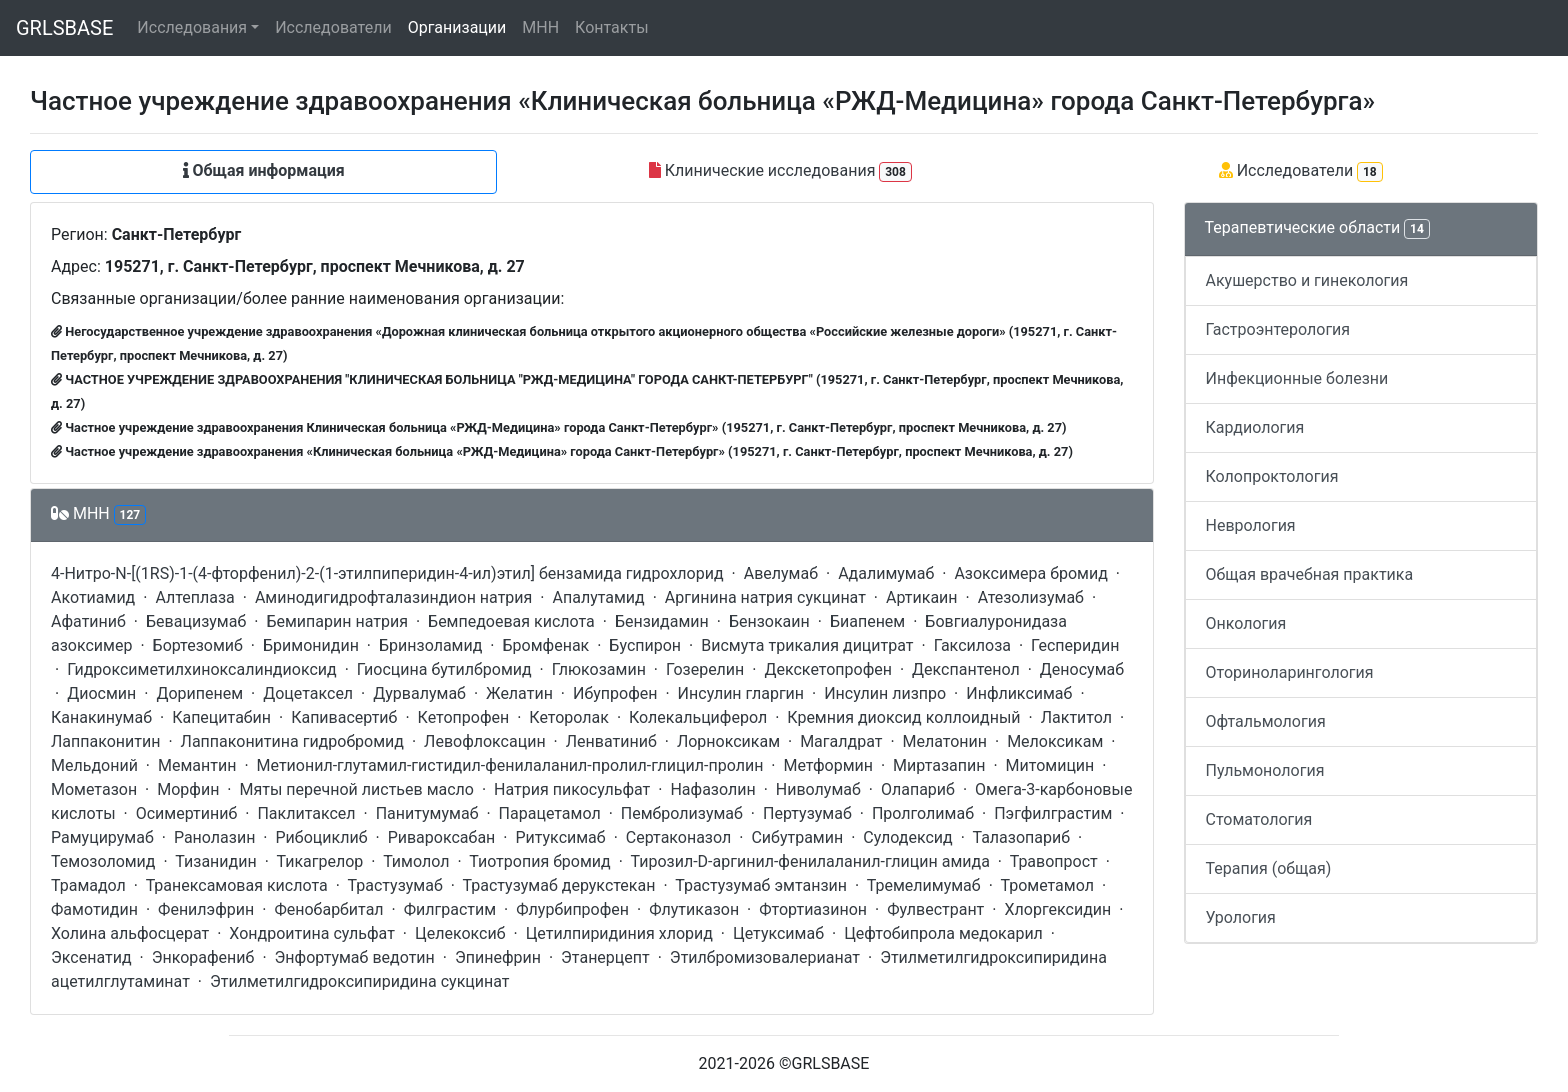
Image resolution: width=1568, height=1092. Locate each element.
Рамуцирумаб (102, 837)
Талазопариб (1022, 837)
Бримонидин (311, 645)
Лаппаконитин (105, 741)
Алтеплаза (194, 597)
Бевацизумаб (196, 621)
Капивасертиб (344, 717)
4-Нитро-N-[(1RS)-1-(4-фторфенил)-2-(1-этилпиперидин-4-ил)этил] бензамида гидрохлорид (387, 573)
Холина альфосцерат (130, 933)
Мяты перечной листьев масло (357, 789)
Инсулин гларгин (741, 693)
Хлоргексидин (1057, 909)
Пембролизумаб (682, 813)
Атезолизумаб (1031, 597)
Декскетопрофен (828, 669)
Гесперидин (1075, 645)
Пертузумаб (807, 813)
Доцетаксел (308, 693)
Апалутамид (599, 597)
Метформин (827, 765)
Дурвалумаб (419, 693)
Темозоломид (103, 861)
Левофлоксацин (485, 741)
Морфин (188, 789)
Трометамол (1046, 885)
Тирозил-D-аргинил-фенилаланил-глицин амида (810, 861)
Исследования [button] (192, 27)
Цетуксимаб (778, 933)
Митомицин (1050, 765)
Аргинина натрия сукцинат (765, 597)
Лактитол (1076, 717)
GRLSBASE (64, 28)
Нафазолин (712, 789)
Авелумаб (781, 573)
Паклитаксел (306, 813)
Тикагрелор (319, 861)
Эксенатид (91, 957)
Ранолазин (214, 837)
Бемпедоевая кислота (511, 621)
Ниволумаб (818, 789)
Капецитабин (221, 717)
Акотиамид (93, 597)
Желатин (519, 693)
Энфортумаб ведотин (355, 957)
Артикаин (922, 597)
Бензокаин (769, 621)
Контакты (611, 27)
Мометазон (94, 789)
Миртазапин (939, 765)
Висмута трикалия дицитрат (807, 645)
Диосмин (101, 693)
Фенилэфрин (206, 909)
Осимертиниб (187, 813)
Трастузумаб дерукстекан (559, 885)
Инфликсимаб (1019, 693)
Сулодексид (907, 837)
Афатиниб (88, 621)
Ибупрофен (615, 693)
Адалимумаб (886, 573)
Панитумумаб (427, 813)
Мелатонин (945, 741)
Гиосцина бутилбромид (444, 669)
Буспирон (645, 645)
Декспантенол (966, 669)
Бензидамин (662, 621)
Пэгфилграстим (1053, 813)
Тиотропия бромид (540, 861)
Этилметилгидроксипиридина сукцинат (360, 981)
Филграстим (450, 909)
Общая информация (264, 170)
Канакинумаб (101, 717)
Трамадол (88, 885)
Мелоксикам (1055, 741)
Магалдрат (841, 741)
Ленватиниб (611, 741)
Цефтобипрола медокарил (943, 933)
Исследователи (333, 27)
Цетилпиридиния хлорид (619, 933)
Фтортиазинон (813, 909)
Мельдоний (94, 765)
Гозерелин (705, 669)
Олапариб (918, 789)
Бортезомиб (198, 645)
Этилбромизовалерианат (765, 957)
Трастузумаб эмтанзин (761, 885)
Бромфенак (546, 645)
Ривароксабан (442, 837)
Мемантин (197, 765)
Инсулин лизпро (885, 693)
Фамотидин (94, 909)
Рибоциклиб (322, 837)
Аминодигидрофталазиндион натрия (393, 597)
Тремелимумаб (924, 885)
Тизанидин (215, 861)
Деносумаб (1082, 669)
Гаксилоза (972, 645)
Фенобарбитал (328, 909)
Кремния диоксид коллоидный (903, 717)
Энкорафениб (203, 957)
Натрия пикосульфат (572, 789)
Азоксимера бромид (1030, 573)
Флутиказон (694, 909)
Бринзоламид (430, 645)
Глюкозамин (599, 669)
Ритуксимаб (560, 837)
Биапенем (867, 621)
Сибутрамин (797, 837)
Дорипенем (199, 693)
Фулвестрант (935, 909)
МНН (540, 27)
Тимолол (416, 861)
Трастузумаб (395, 885)
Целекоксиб (460, 933)
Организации (457, 27)
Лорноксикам (728, 741)
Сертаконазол (678, 837)
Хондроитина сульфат (312, 933)
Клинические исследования (780, 171)
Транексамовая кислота (237, 885)
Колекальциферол (698, 717)
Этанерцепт (605, 957)
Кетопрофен (464, 717)
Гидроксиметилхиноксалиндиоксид (202, 669)
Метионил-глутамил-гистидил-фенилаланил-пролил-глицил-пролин (510, 765)
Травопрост (1054, 861)
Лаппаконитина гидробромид (292, 741)
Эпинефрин (498, 957)
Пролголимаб (923, 813)
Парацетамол (550, 813)
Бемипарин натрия (337, 621)
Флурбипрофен (572, 909)
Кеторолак (569, 717)
